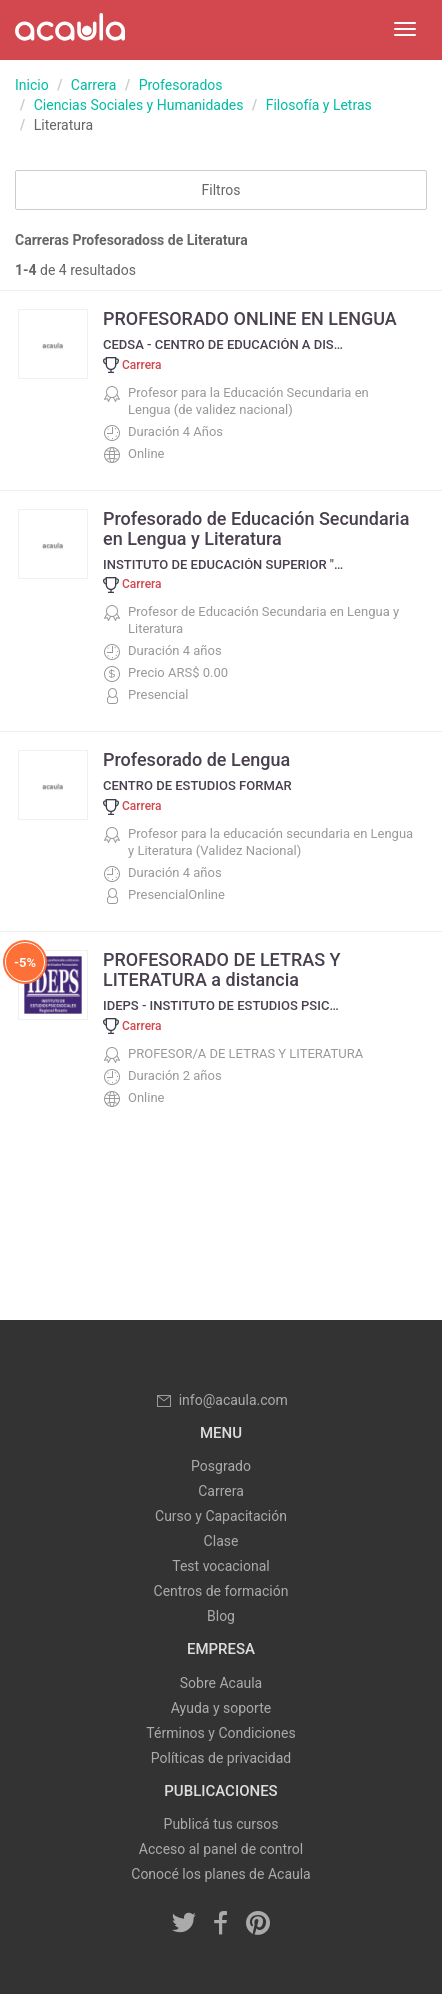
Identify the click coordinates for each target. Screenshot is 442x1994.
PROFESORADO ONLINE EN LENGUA (250, 318)
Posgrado (221, 1466)
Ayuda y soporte (221, 1708)
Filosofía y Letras (319, 105)
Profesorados (181, 85)
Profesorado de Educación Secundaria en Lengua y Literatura (256, 528)
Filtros (221, 190)
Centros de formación (221, 1591)
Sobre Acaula (221, 1683)
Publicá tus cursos (221, 1824)
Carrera (94, 85)
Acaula (70, 30)
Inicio (32, 85)
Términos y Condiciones (220, 1733)
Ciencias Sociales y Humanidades (139, 105)
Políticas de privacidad (221, 1758)
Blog (221, 1616)
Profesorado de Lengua (196, 759)
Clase (221, 1541)
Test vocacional (220, 1566)
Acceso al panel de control (221, 1849)
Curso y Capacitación (221, 1516)
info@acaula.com (221, 1400)
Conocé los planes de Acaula (220, 1874)
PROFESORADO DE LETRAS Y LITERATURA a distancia (222, 969)
